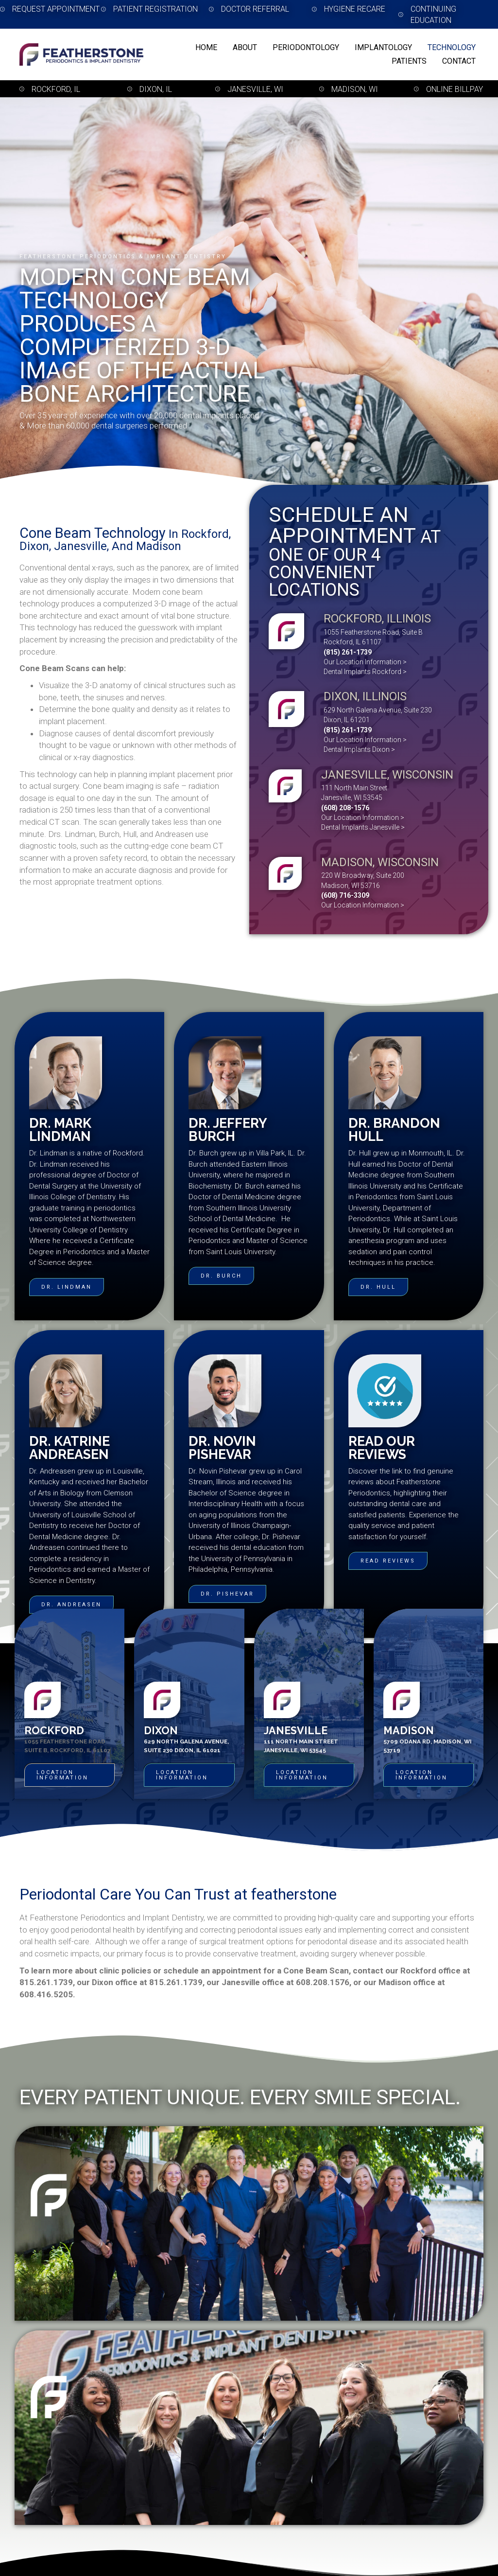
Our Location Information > (365, 662)
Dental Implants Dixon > (359, 749)
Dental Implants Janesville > (363, 827)
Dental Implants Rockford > (365, 671)
